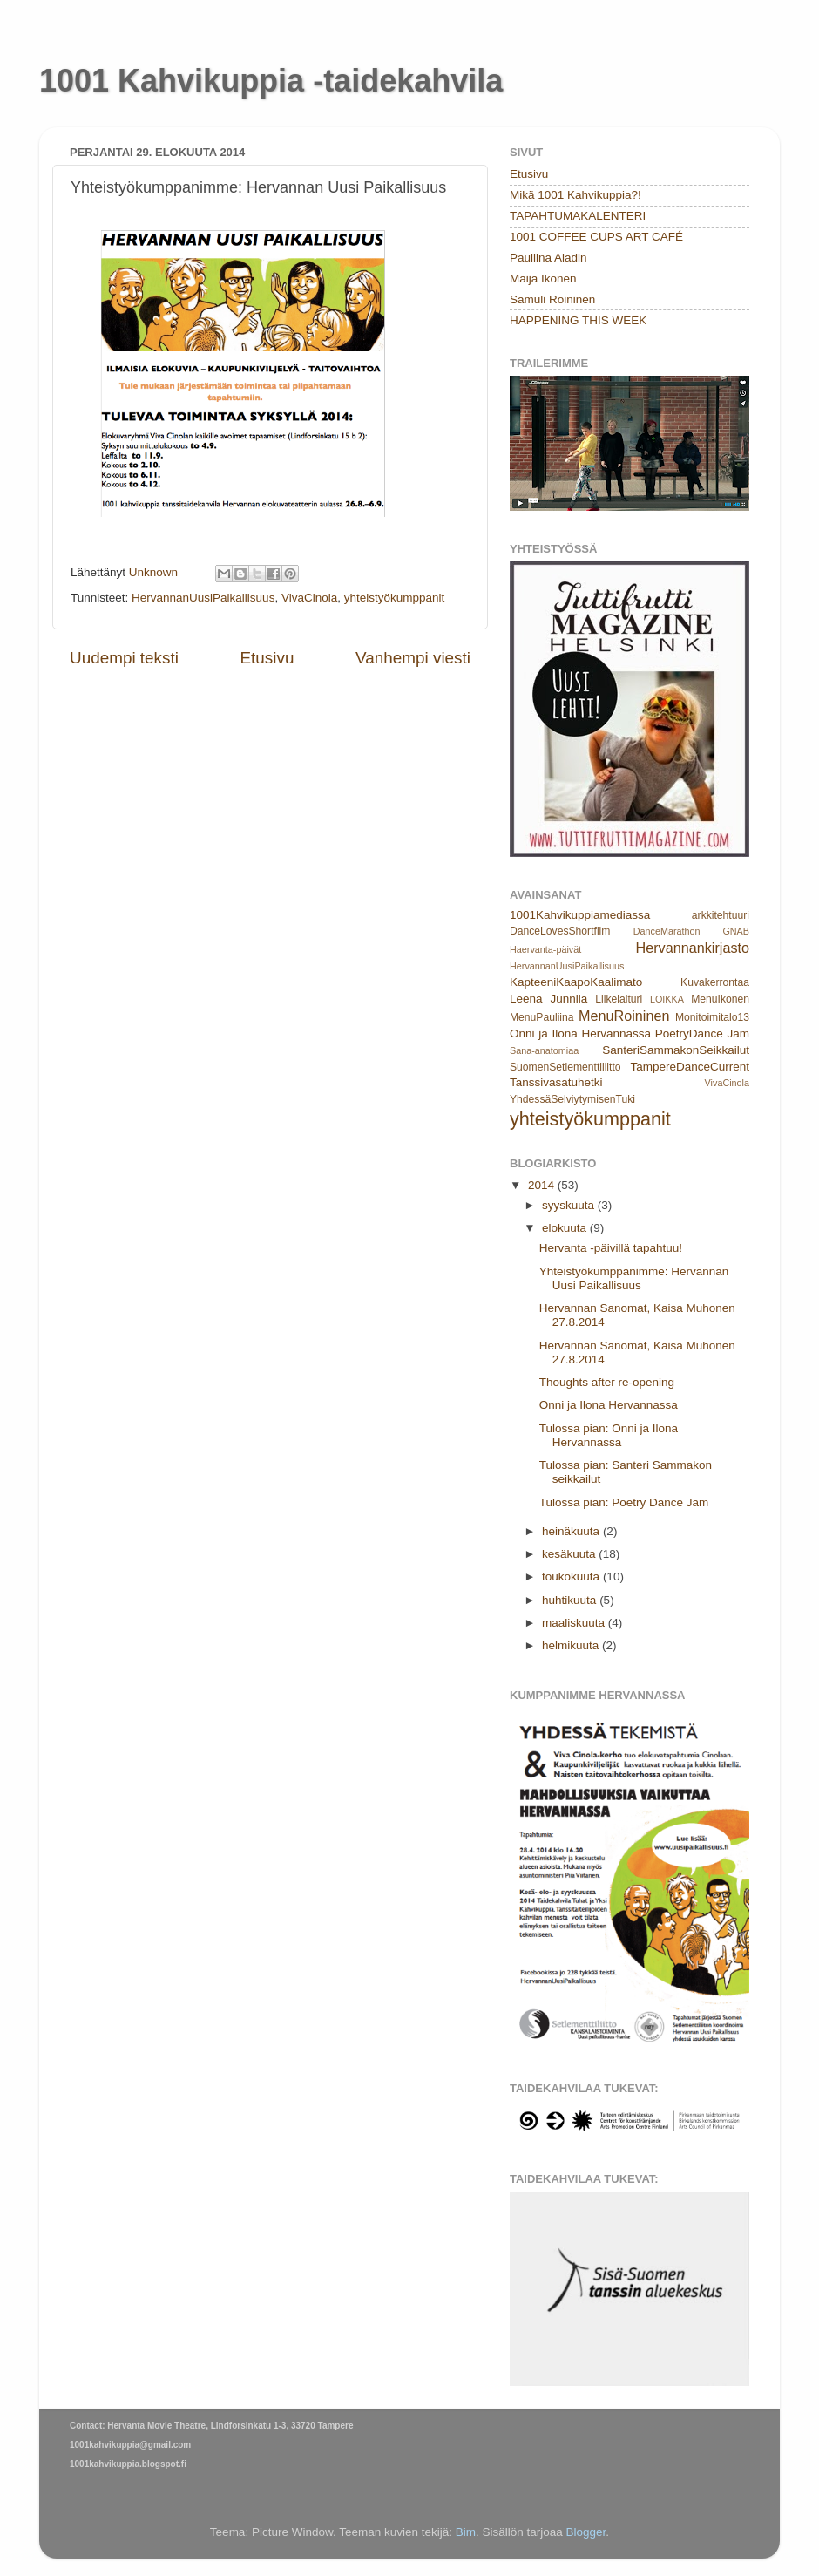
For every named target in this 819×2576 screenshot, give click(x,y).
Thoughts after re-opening (606, 1382)
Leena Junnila (548, 998)
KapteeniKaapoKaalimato (576, 982)
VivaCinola (309, 597)
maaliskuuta (575, 1622)
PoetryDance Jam (702, 1033)
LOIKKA (667, 999)
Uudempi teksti (124, 658)
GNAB (735, 931)
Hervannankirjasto (692, 947)
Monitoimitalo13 (712, 1017)
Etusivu (267, 658)
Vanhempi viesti (412, 658)
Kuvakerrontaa (714, 982)
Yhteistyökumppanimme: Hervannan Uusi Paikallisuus (634, 1278)
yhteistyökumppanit (394, 597)
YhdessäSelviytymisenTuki (572, 1099)
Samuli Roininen (552, 299)
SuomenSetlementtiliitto (565, 1067)
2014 (543, 1185)
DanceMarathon (667, 931)
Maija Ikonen (543, 278)
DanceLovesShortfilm (560, 931)
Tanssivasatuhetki (556, 1082)
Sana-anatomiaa (544, 1050)
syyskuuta (570, 1205)
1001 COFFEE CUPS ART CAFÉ (596, 236)
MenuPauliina (542, 1017)
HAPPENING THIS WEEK (578, 320)
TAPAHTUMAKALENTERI (578, 215)
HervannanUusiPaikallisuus (203, 597)
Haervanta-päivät (545, 949)
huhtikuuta (570, 1600)
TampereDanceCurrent (689, 1066)
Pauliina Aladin (548, 257)
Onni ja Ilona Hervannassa (580, 1033)
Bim (466, 2532)
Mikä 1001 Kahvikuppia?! (575, 194)
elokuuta (566, 1227)
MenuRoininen (624, 1015)
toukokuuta (572, 1576)
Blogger (586, 2532)
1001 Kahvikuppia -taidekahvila (271, 81)
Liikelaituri (618, 999)
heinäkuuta (572, 1531)
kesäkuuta (570, 1553)
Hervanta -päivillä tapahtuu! (610, 1247)
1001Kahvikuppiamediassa (580, 914)
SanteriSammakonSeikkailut (675, 1050)
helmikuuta (572, 1645)
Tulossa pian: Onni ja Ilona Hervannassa (608, 1435)
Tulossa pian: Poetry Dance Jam (624, 1502)
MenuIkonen (720, 999)
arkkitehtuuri (720, 915)
